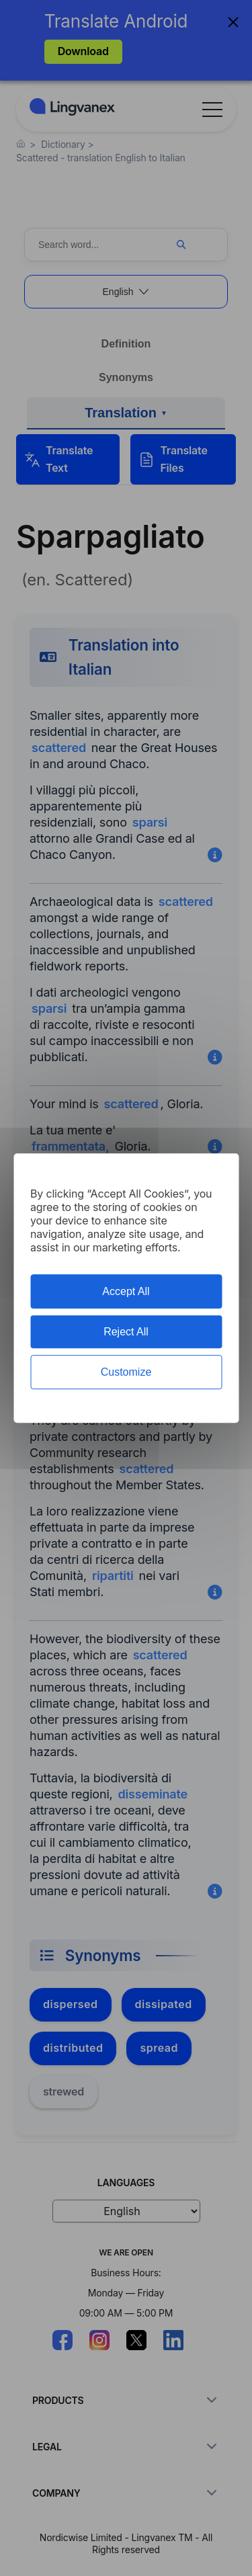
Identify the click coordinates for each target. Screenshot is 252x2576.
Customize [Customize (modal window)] (126, 1372)
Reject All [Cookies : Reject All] (126, 1331)
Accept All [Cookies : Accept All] (125, 1291)
